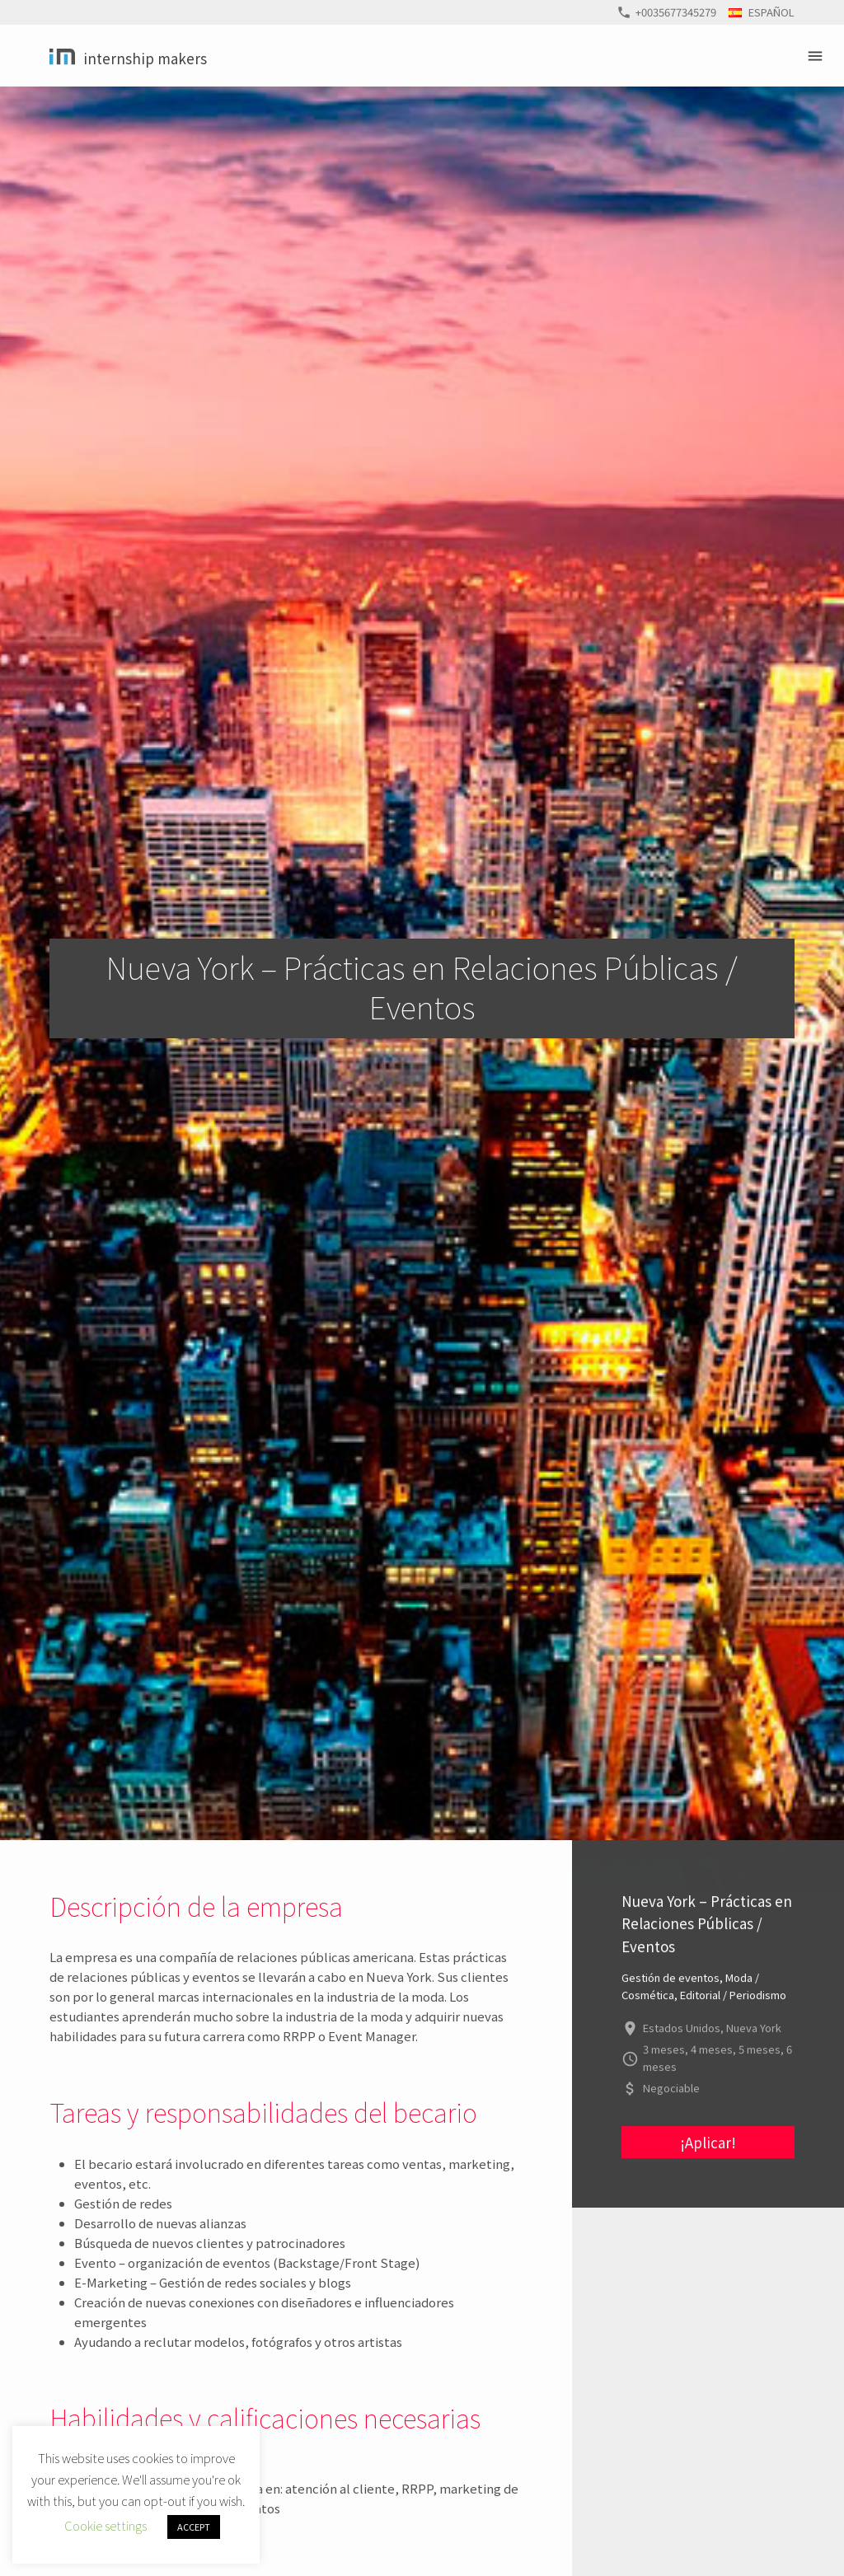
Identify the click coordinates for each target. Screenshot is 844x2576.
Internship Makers (145, 58)
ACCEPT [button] (193, 2526)
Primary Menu (818, 56)
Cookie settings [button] (105, 2525)
